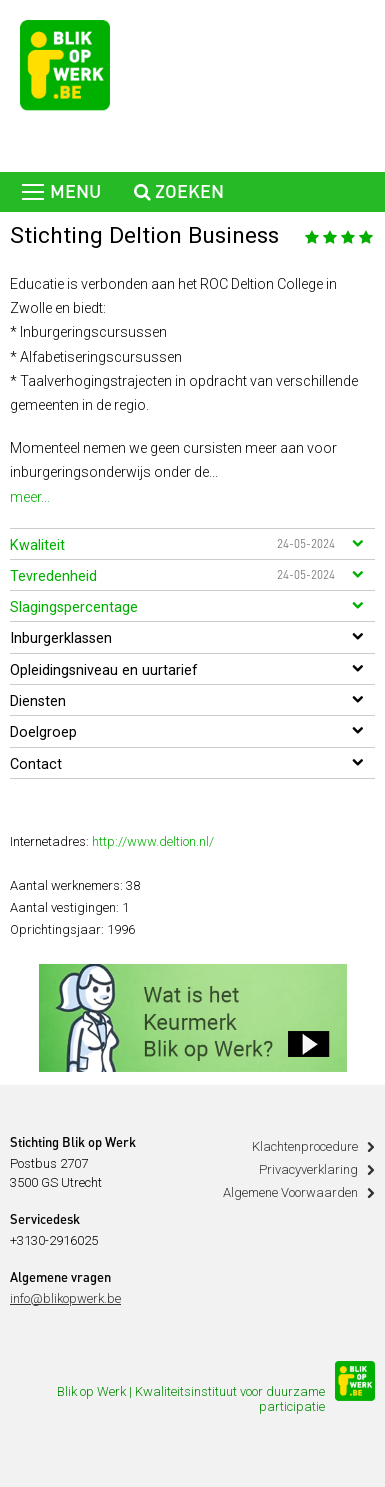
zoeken (179, 193)
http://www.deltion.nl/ (153, 841)
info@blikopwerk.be (65, 1298)
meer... (30, 497)
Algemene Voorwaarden (290, 1192)
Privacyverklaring (308, 1169)
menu (61, 193)
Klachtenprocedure (305, 1146)
